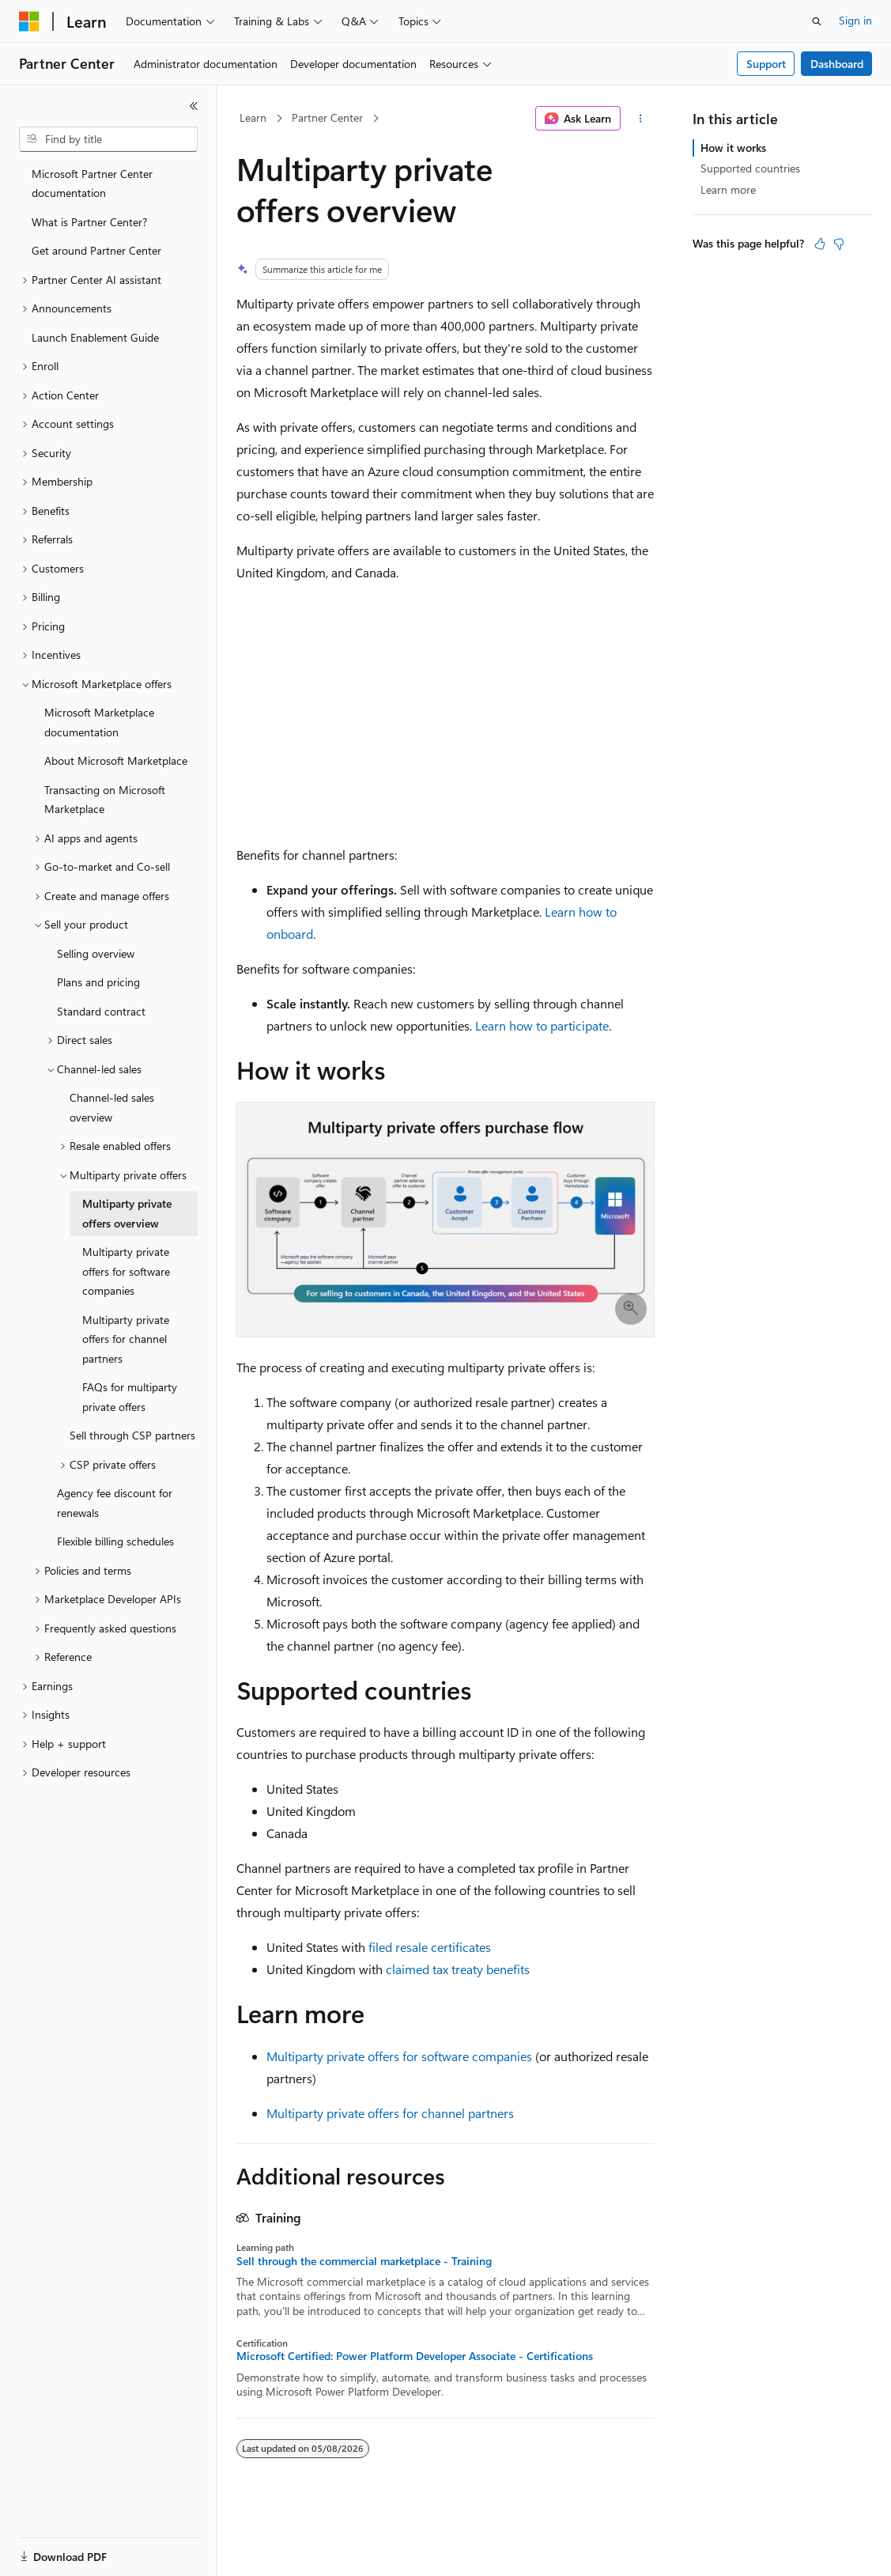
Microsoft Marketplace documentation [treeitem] (99, 722)
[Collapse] (193, 106)
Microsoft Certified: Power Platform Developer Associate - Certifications (414, 2356)
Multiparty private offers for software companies (399, 2056)
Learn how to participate (542, 1025)
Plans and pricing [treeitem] (98, 981)
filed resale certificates (429, 1947)
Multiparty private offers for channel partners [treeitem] (125, 1339)
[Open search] (816, 21)
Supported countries (750, 168)
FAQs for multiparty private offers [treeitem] (129, 1396)
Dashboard (836, 63)
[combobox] (108, 139)
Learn (253, 117)
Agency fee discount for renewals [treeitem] (114, 1502)
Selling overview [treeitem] (95, 953)
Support (766, 63)
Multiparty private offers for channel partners (390, 2113)
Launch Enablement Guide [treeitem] (95, 337)
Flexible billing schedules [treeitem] (115, 1541)
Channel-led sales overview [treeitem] (112, 1107)
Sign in (855, 20)
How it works (733, 147)
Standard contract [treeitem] (101, 1011)
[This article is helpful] (819, 243)
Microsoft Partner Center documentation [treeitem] (92, 183)
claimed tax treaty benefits (458, 1969)
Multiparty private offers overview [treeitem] (127, 1213)
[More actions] (641, 118)
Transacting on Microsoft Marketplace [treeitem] (104, 799)
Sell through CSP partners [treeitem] (132, 1435)
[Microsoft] (29, 21)
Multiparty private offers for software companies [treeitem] (126, 1271)
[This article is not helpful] (838, 243)
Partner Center (327, 117)
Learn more (728, 189)
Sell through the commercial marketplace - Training (364, 2261)
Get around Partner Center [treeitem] (96, 250)
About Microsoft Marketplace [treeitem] (115, 760)
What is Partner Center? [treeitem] (89, 221)
